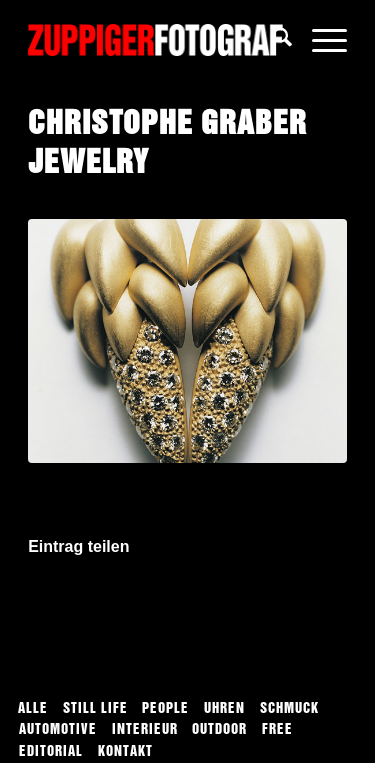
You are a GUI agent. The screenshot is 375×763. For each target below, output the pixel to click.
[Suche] (272, 40)
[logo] (155, 40)
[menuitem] (272, 40)
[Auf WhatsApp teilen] (187, 604)
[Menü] (319, 40)
